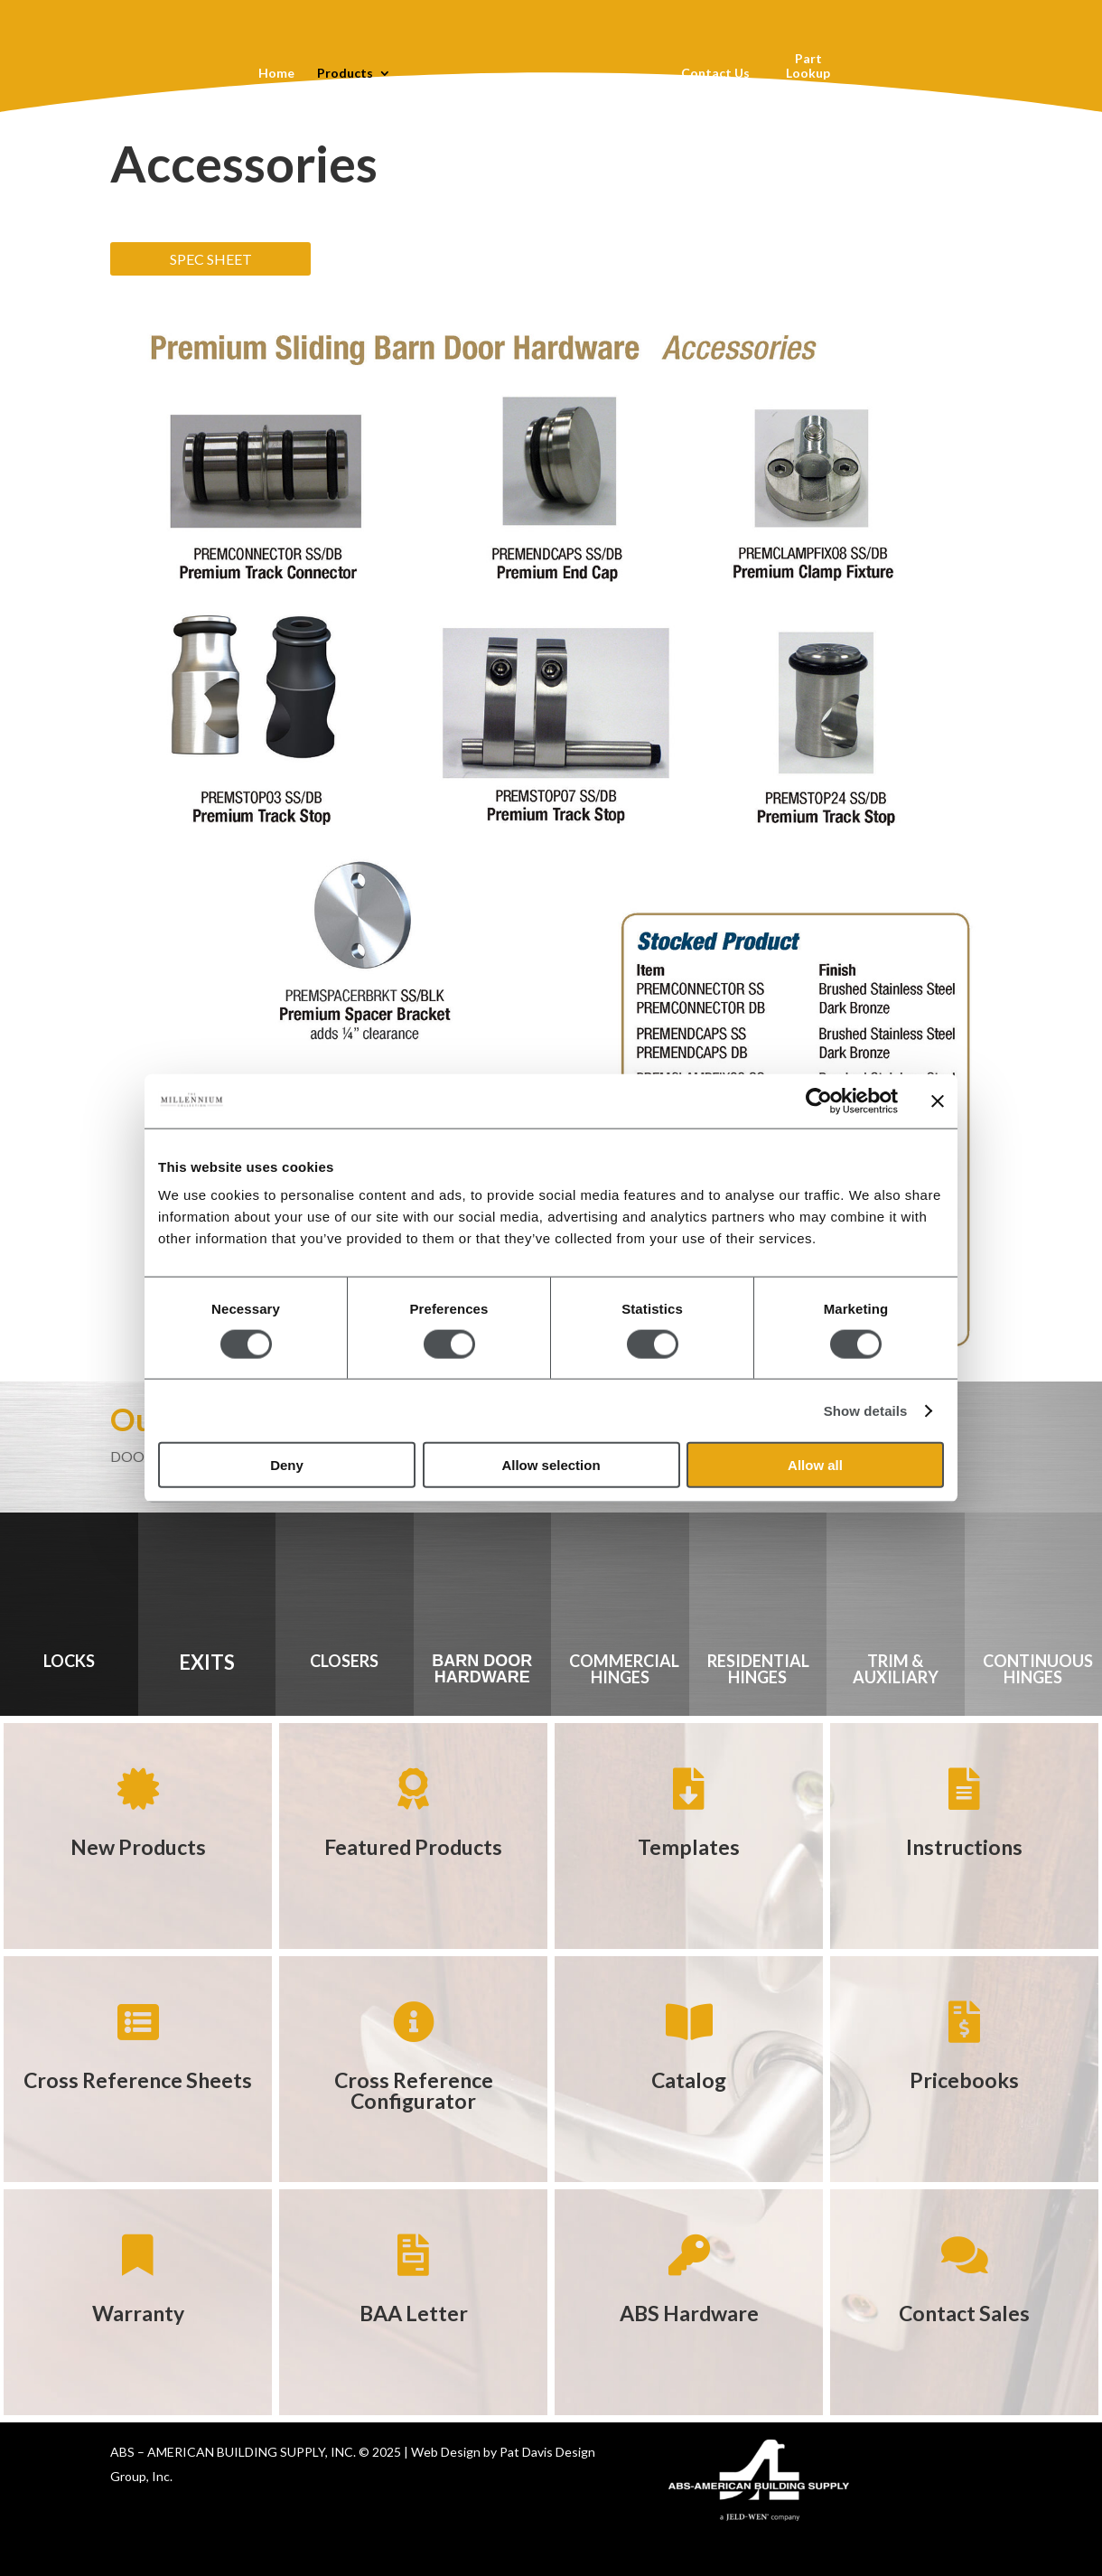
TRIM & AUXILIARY (896, 1669)
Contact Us (715, 73)
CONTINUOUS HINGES (1038, 1669)
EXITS (207, 1662)
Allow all (815, 1465)
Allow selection (550, 1465)
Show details (866, 1410)
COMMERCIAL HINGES (624, 1669)
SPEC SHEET (211, 258)
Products (344, 73)
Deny (287, 1465)
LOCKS (69, 1661)
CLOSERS (344, 1661)
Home (275, 73)
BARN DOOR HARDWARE (482, 1669)
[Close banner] (937, 1100)
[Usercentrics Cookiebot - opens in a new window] (819, 1100)
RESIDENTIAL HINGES (758, 1669)
